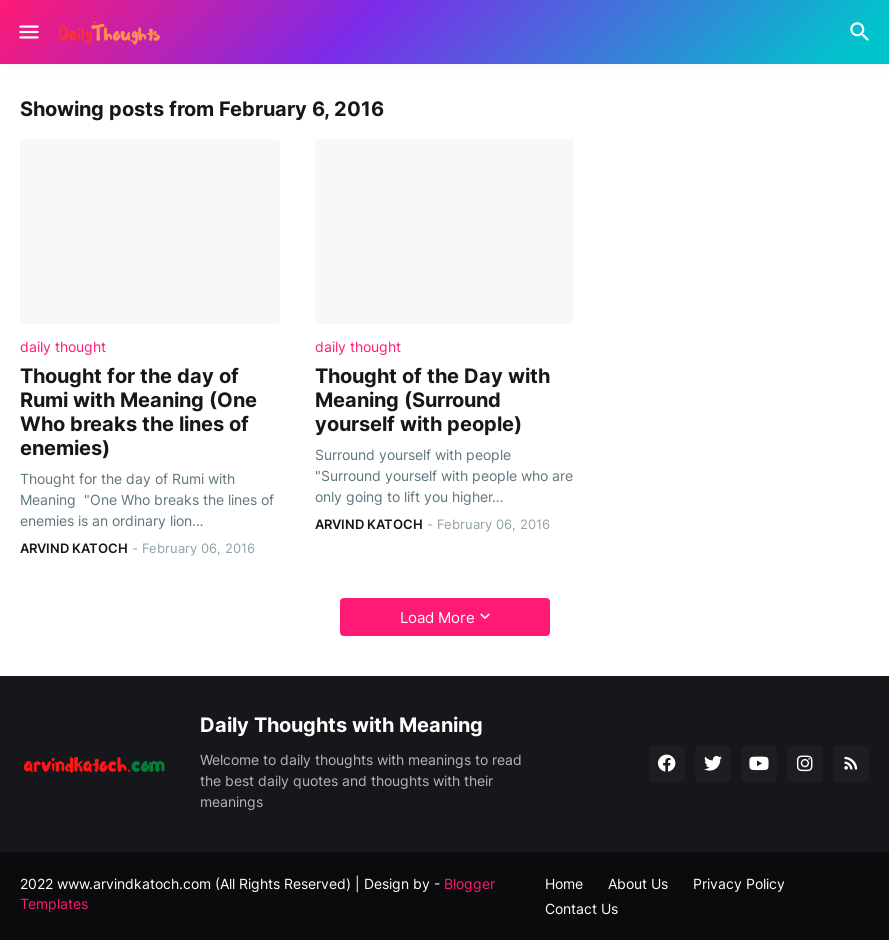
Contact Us (581, 908)
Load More (437, 617)
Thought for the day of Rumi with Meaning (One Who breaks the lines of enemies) (138, 412)
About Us (638, 883)
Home (564, 883)
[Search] (862, 32)
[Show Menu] (27, 32)
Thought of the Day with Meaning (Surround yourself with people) (432, 400)
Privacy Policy (739, 883)
